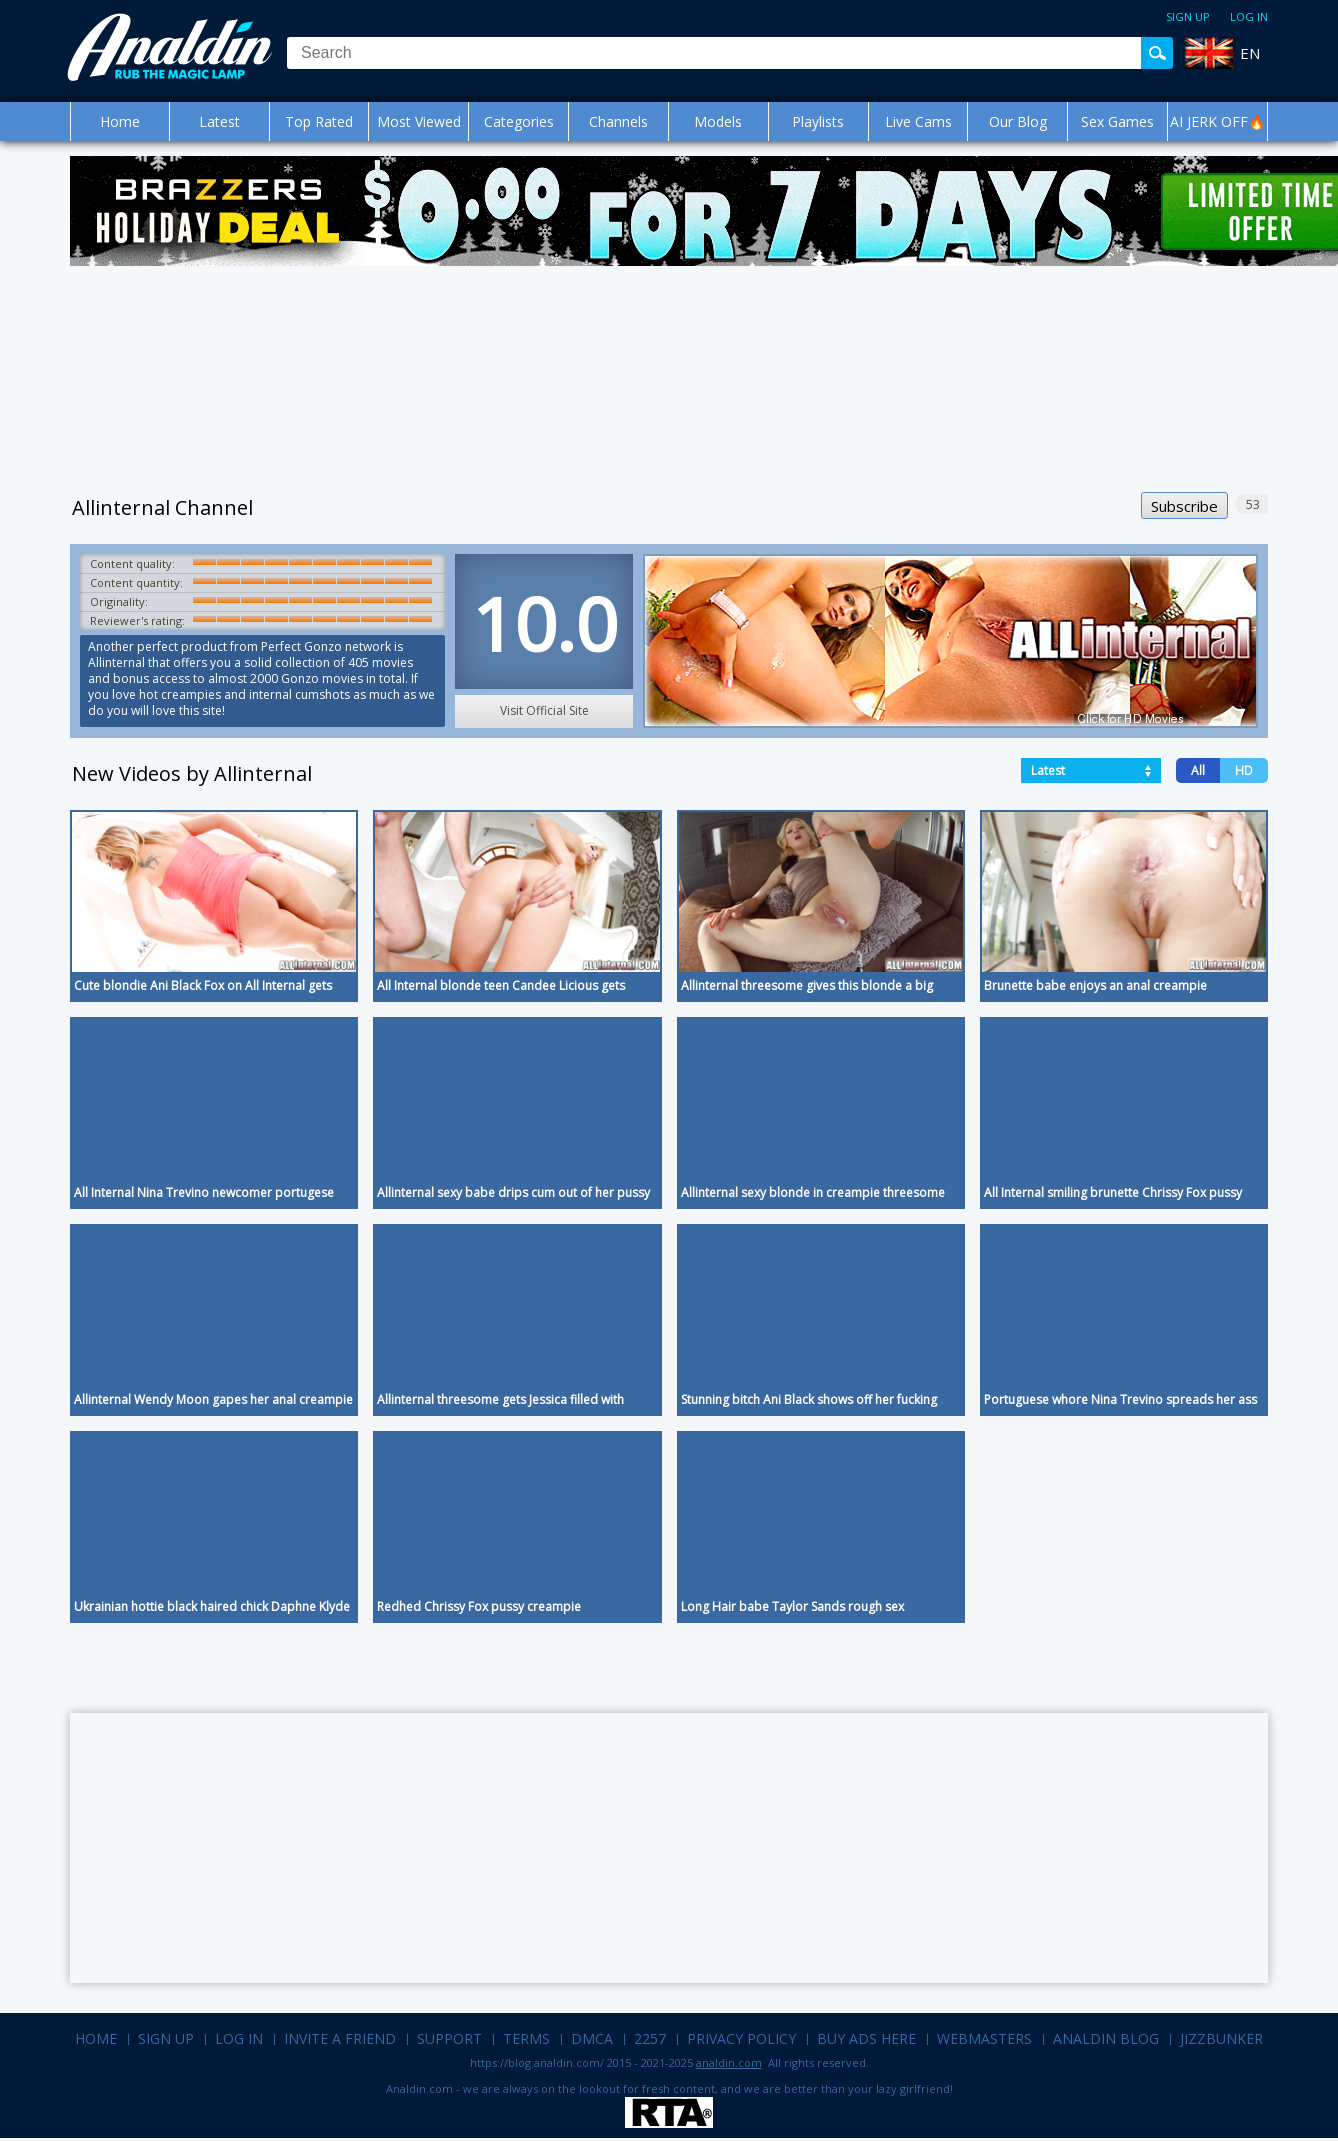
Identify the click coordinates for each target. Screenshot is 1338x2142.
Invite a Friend (340, 2038)
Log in (1249, 16)
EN (1250, 53)
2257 (650, 2038)
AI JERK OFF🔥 (1217, 121)
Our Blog (1018, 121)
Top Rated (319, 121)
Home (120, 121)
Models (718, 121)
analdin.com (729, 2062)
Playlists (818, 121)
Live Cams (918, 121)
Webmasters (984, 2038)
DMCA (592, 2038)
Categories (519, 121)
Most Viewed (419, 121)
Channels (618, 121)
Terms (526, 2038)
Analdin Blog (1106, 2038)
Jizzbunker (1221, 2038)
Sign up (1188, 16)
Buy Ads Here (866, 2038)
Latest (219, 121)
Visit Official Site (544, 710)
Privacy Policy (741, 2038)
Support (449, 2038)
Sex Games (1117, 121)
